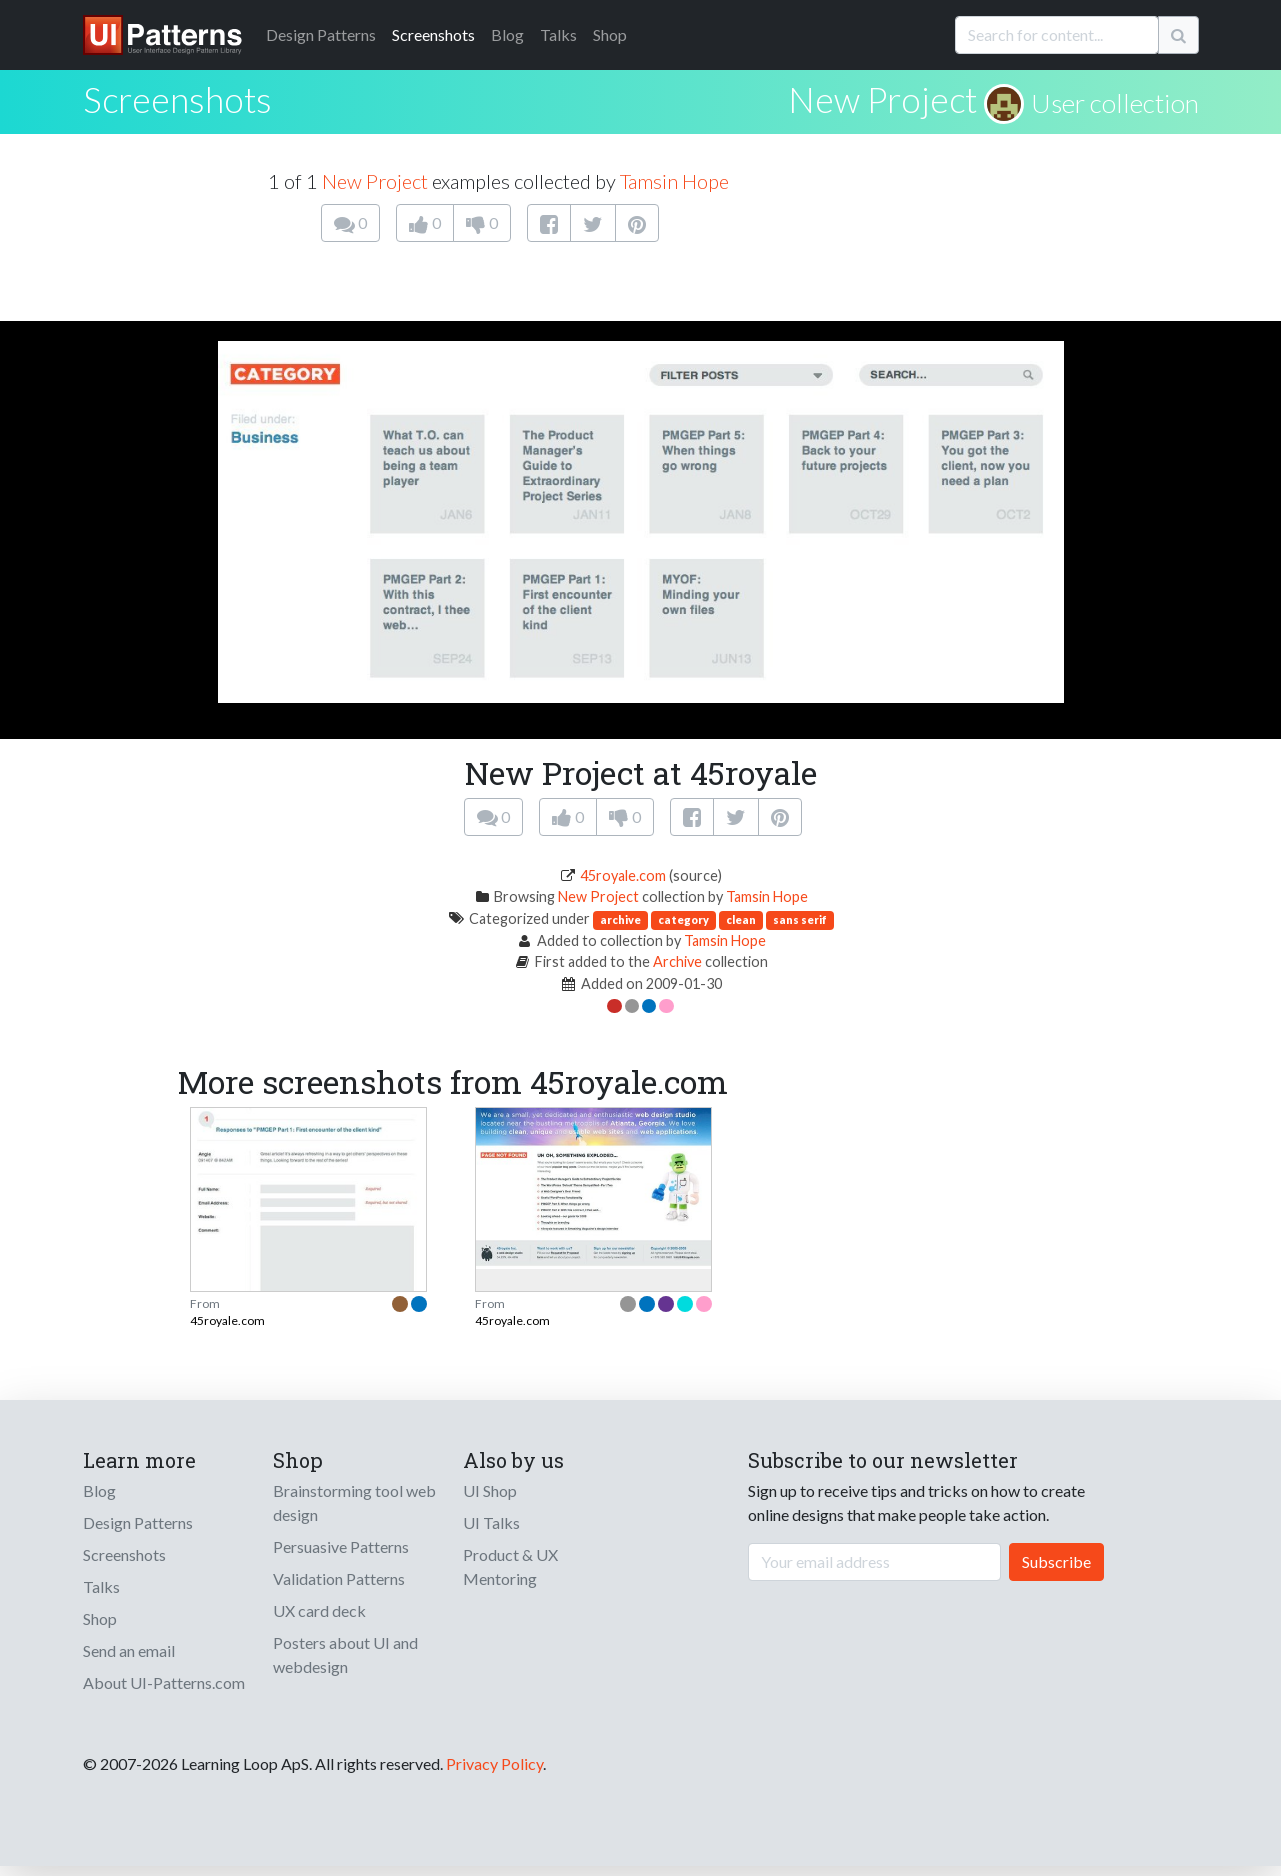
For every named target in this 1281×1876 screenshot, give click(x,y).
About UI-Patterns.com (164, 1682)
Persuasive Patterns (341, 1546)
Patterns (321, 34)
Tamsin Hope (674, 181)
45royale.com (623, 875)
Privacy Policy (494, 1763)
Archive (677, 961)
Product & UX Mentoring (510, 1566)
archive (620, 919)
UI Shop (490, 1490)
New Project (882, 99)
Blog (507, 34)
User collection (1115, 103)
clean (741, 919)
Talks (558, 34)
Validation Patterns (339, 1578)
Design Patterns (138, 1522)
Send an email (129, 1650)
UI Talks (491, 1522)
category (683, 919)
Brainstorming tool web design (354, 1502)
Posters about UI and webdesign (345, 1654)
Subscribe (1056, 1561)
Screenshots (433, 34)
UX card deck (319, 1610)
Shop (610, 34)
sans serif (800, 919)
